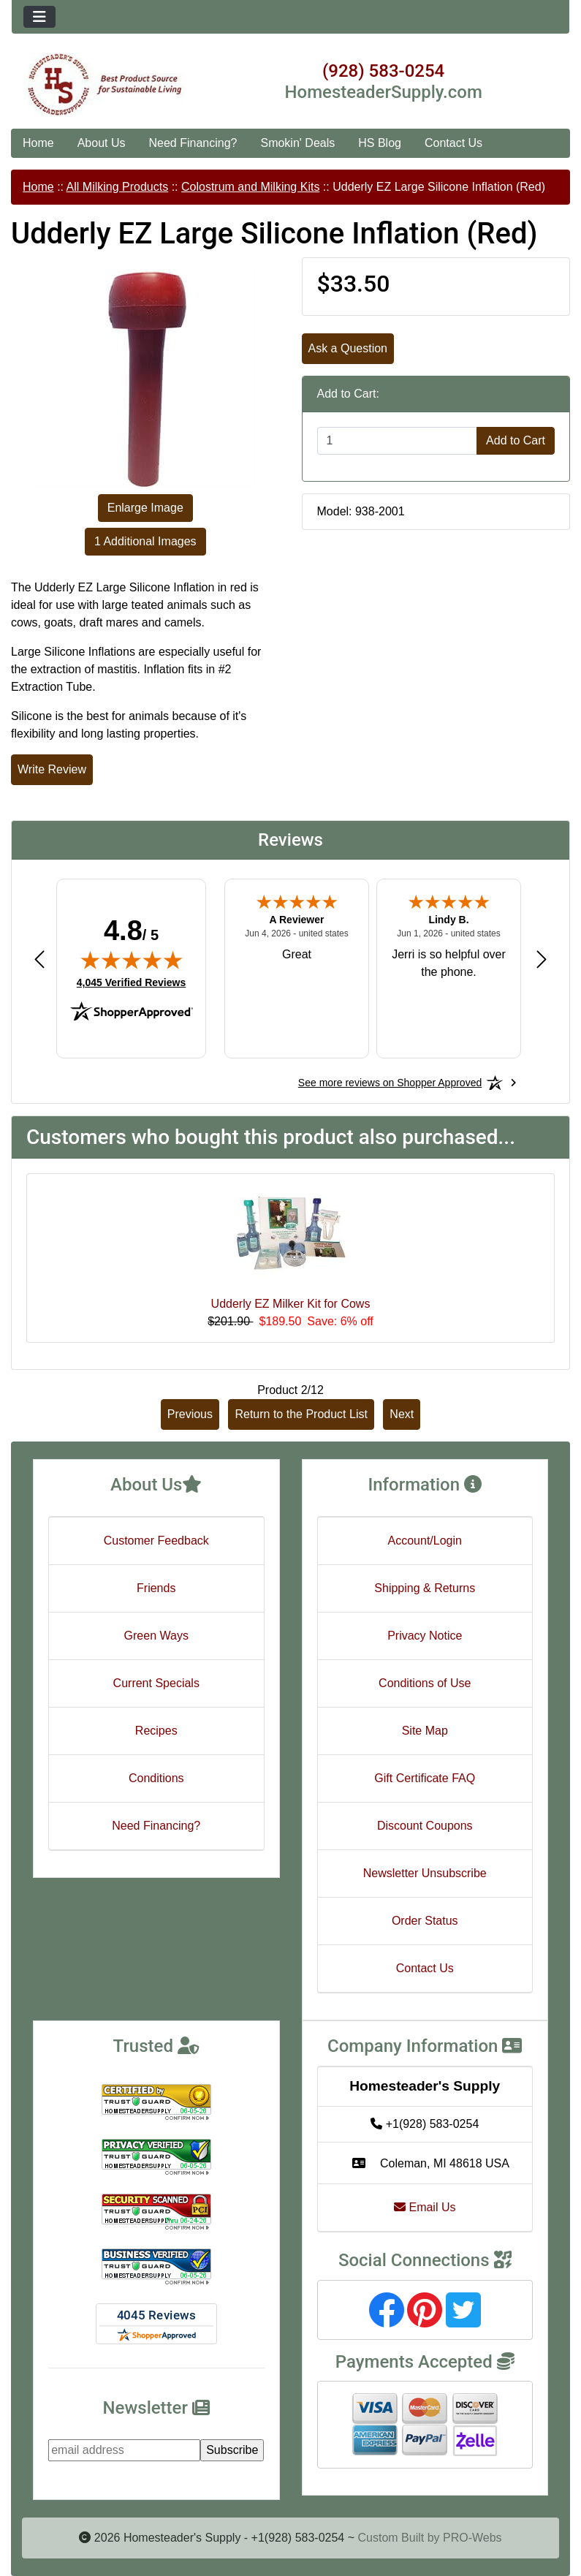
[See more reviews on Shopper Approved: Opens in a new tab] (390, 1083)
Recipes (156, 1730)
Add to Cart (515, 440)
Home (38, 143)
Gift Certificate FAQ (424, 1778)
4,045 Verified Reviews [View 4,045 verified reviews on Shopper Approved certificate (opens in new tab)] (131, 981)
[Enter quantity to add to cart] (397, 441)
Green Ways (156, 1635)
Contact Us (453, 143)
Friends (156, 1588)
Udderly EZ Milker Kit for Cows (291, 1304)
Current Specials (156, 1683)
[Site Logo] (104, 85)
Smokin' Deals (297, 143)
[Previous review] (39, 959)
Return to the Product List (301, 1414)
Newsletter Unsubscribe (425, 1873)
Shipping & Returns (424, 1588)
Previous (190, 1414)
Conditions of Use (425, 1683)
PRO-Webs (472, 2537)
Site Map (425, 1730)
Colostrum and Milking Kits (250, 187)
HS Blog (379, 143)
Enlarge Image (145, 507)
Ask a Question (348, 348)
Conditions (156, 1778)
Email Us (424, 2207)
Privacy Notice (424, 1635)
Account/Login (425, 1540)
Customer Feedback (156, 1540)
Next (402, 1414)
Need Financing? (193, 143)
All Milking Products (118, 187)
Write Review (52, 769)
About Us (101, 143)
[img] (131, 959)
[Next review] (541, 959)
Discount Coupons (425, 1825)
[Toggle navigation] (39, 17)
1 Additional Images (145, 541)
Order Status (425, 1920)
